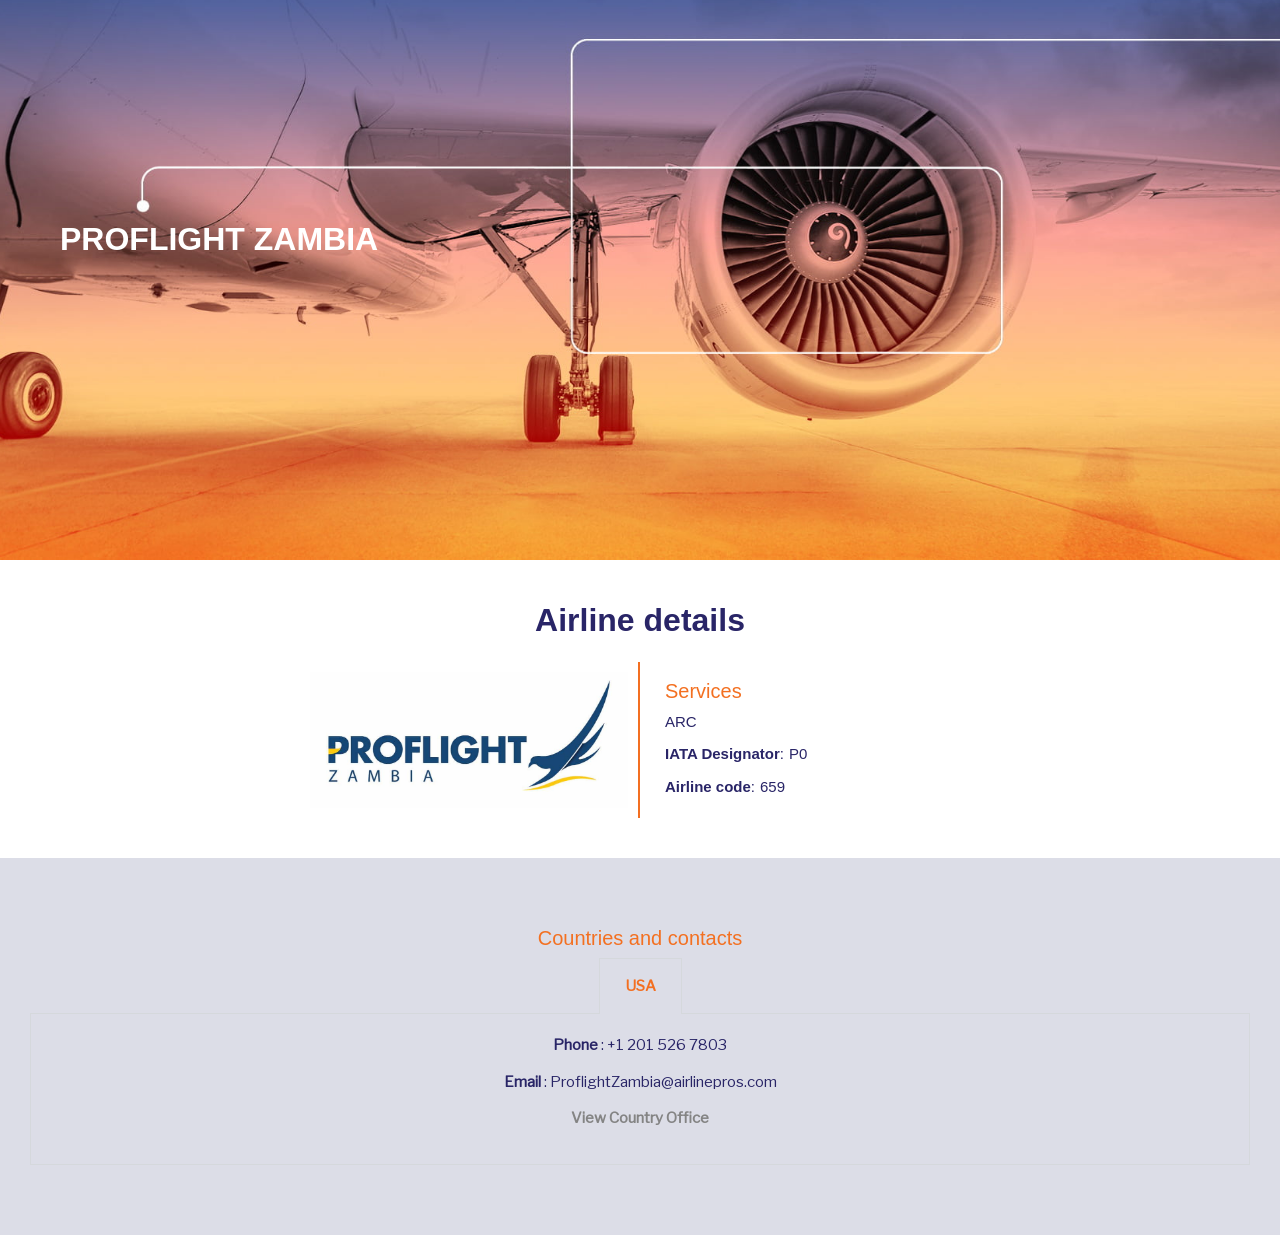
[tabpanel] (640, 1090)
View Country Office (640, 1118)
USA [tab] (640, 986)
